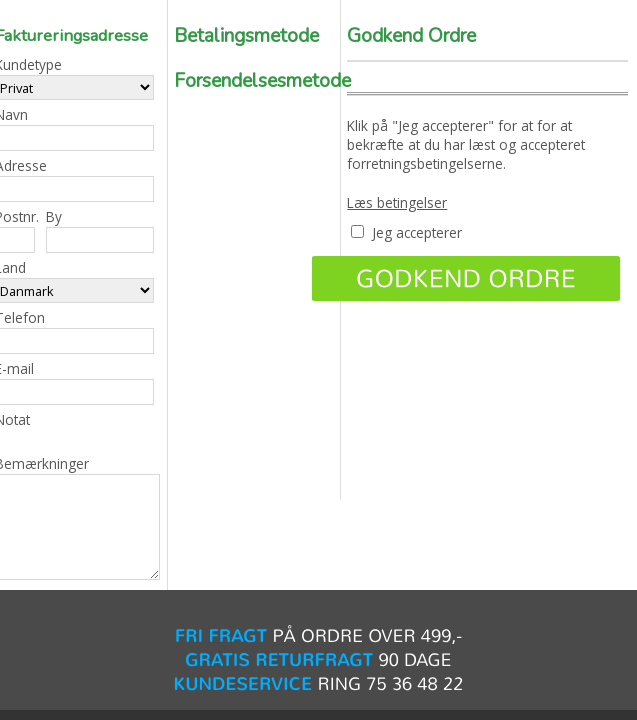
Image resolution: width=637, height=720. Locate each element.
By (100, 230)
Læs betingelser (397, 202)
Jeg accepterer (417, 232)
